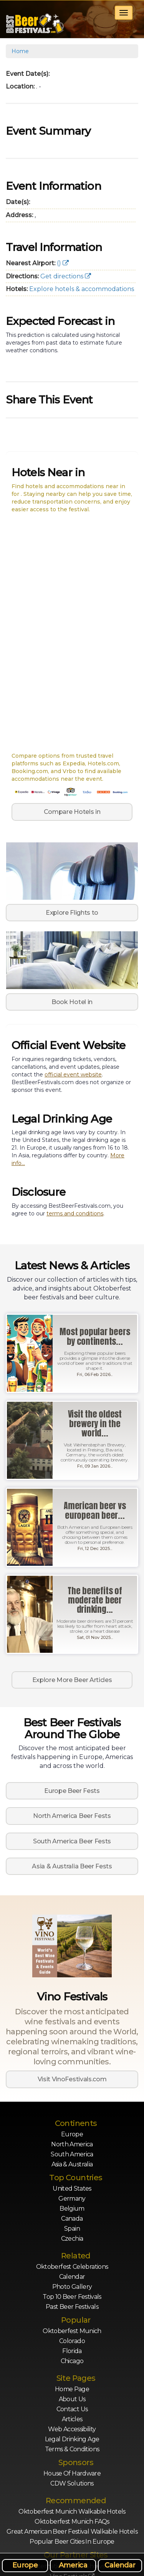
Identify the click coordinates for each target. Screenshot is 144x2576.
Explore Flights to (72, 912)
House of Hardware (72, 2473)
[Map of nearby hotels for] (72, 632)
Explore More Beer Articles (72, 1680)
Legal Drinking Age (72, 2439)
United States (72, 2188)
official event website (73, 1074)
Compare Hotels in (72, 811)
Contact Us (72, 2409)
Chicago (72, 2361)
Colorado (72, 2341)
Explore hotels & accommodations (81, 289)
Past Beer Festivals (72, 2306)
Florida (72, 2351)
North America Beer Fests (72, 1815)
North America (72, 2144)
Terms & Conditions (72, 2449)
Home (20, 51)
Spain (72, 2228)
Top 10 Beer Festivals (72, 2296)
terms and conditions (74, 1213)
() (63, 263)
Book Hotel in (72, 1002)
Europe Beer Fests (72, 1790)
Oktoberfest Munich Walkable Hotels (71, 2511)
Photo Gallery (72, 2286)
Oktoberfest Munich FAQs (72, 2521)
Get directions (65, 276)
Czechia (72, 2238)
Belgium (72, 2208)
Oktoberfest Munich (72, 2331)
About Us (72, 2399)
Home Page (72, 2389)
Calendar (72, 2276)
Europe (72, 2134)
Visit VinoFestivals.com (72, 2079)
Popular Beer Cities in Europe (72, 2541)
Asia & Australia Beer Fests (72, 1866)
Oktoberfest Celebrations (72, 2266)
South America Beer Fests (72, 1841)
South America (72, 2154)
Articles (72, 2419)
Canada (72, 2218)
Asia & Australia (72, 2164)
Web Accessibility (72, 2429)
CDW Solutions (72, 2483)
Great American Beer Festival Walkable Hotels (72, 2531)
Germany (72, 2198)
